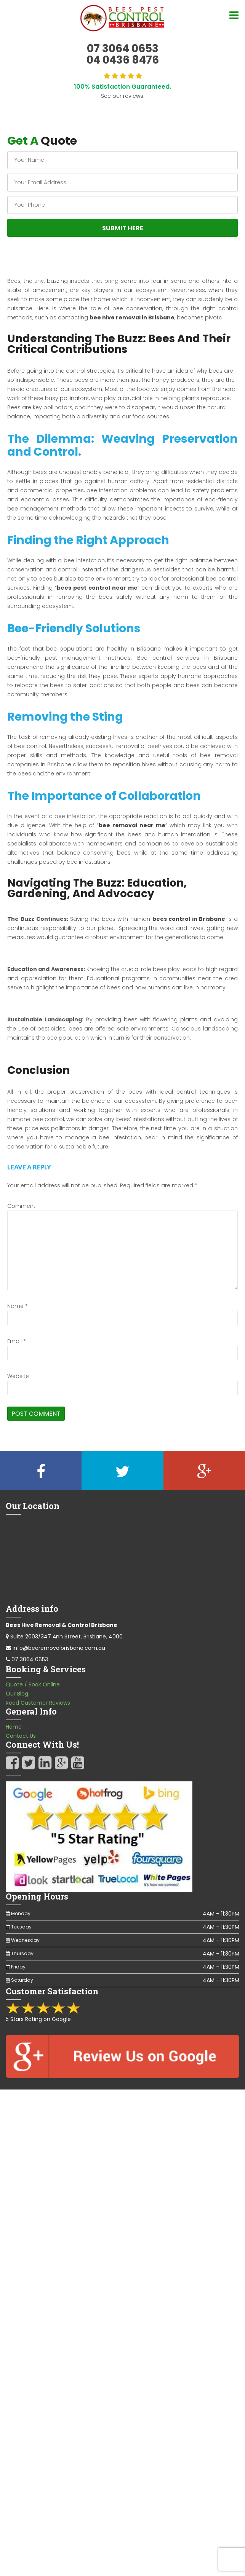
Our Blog (17, 1693)
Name (17, 1306)
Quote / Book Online (33, 1684)
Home (14, 1727)
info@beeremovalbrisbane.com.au (59, 1648)
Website (18, 1376)
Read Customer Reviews (38, 1703)
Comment (21, 1206)
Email (16, 1341)
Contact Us (21, 1736)
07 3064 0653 (29, 1659)
